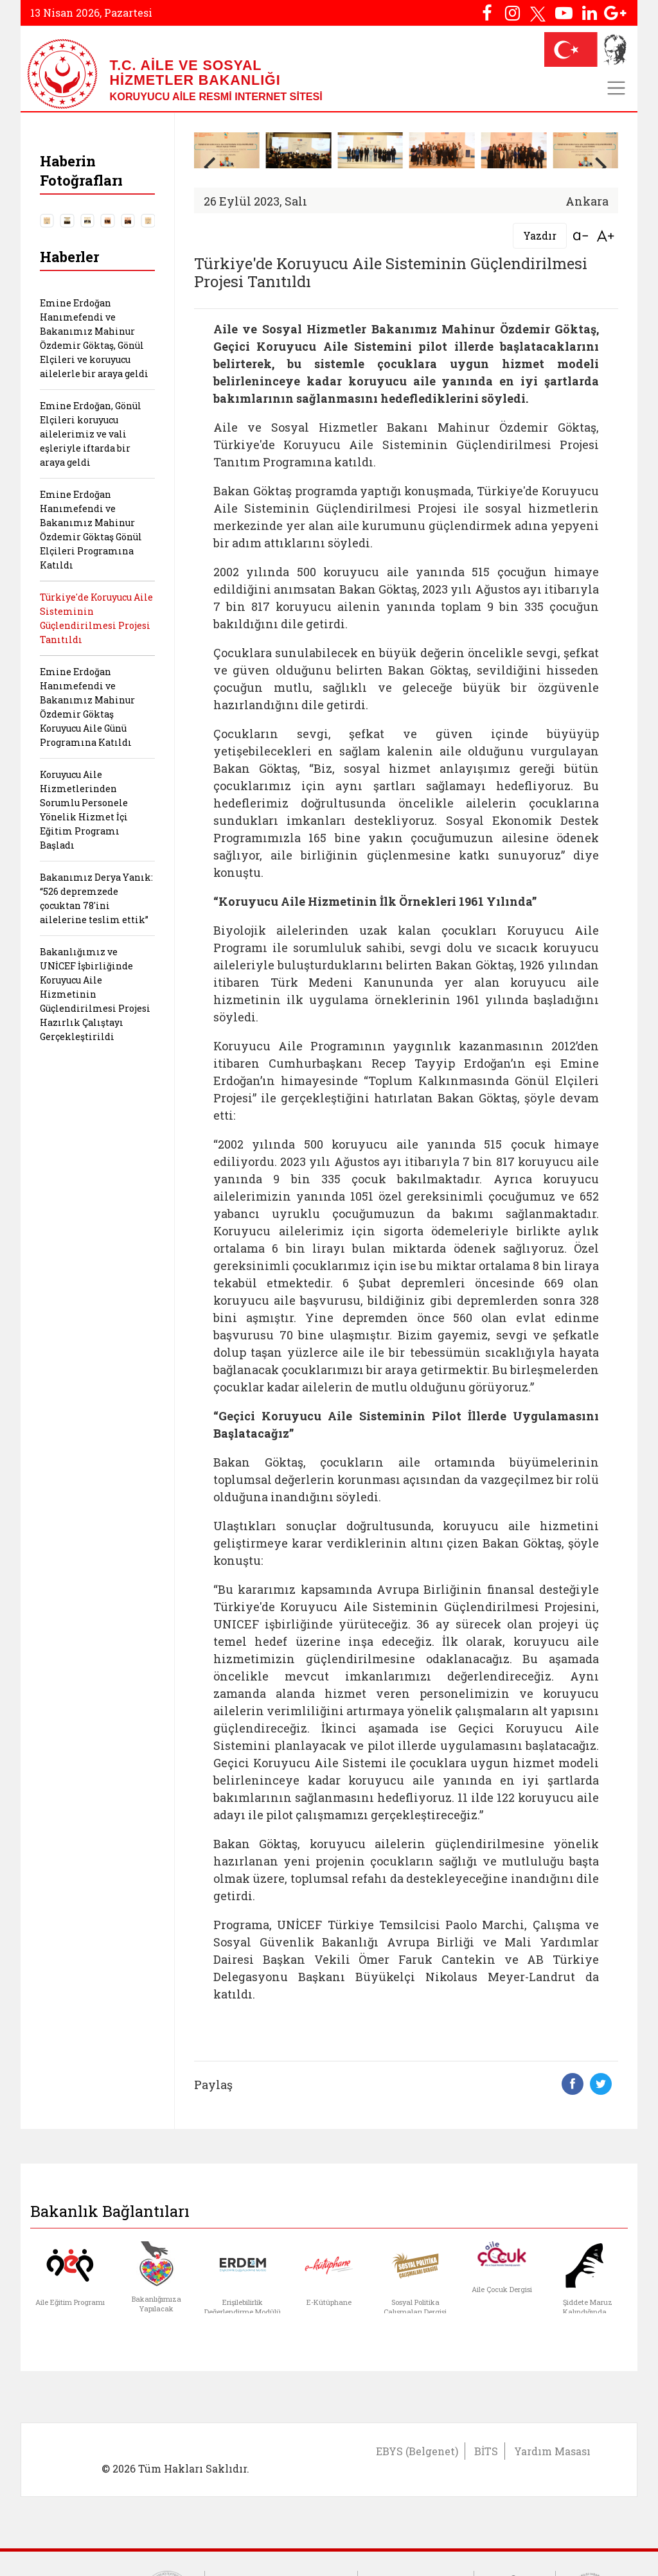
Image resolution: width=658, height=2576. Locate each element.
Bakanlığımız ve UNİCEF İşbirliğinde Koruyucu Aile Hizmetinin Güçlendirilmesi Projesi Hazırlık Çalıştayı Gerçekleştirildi (95, 994)
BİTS (486, 2451)
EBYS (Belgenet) (417, 2451)
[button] (602, 166)
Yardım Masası (552, 2451)
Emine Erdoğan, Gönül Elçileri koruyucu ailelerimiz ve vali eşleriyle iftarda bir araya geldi (90, 434)
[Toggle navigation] (616, 88)
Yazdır (539, 235)
